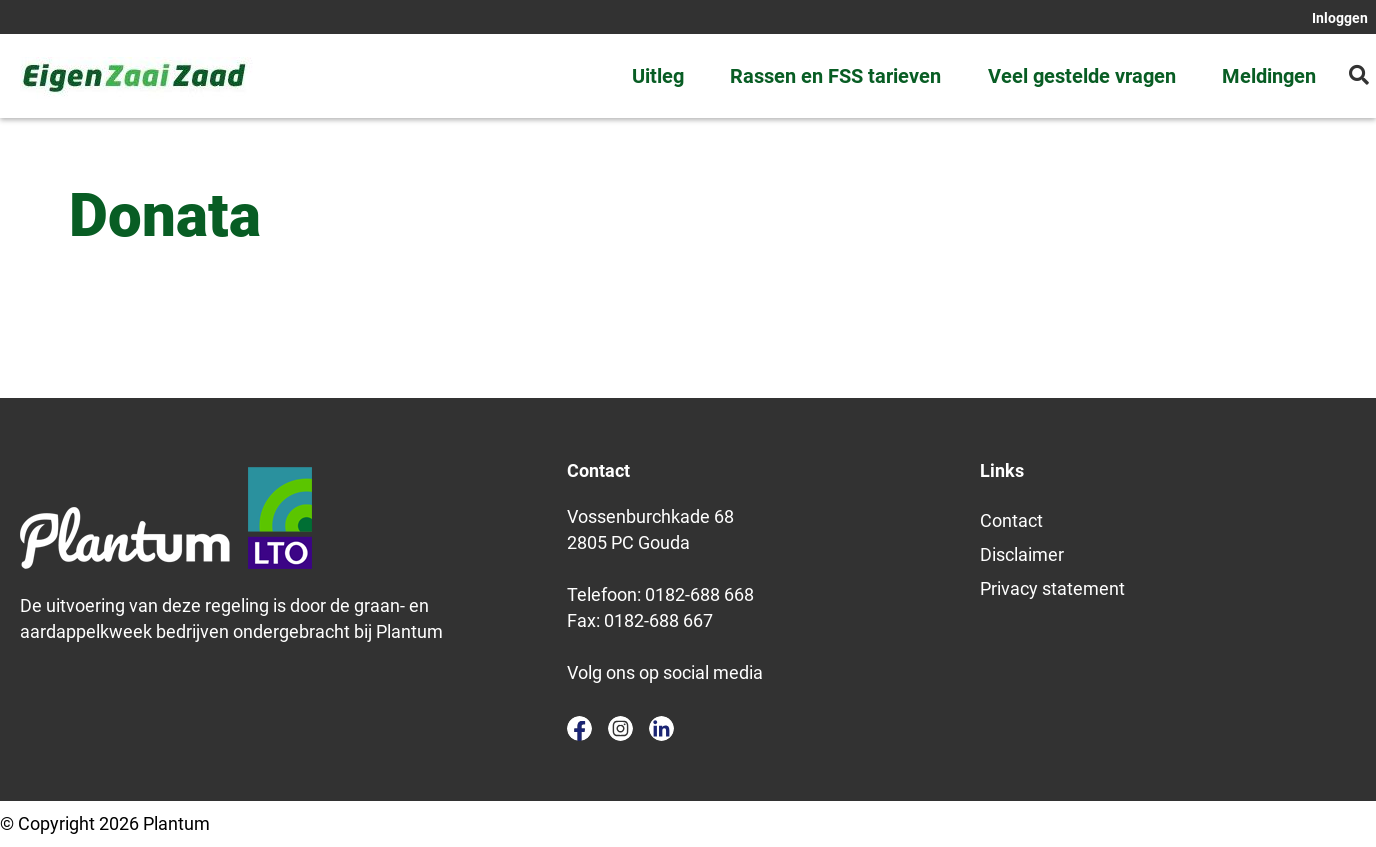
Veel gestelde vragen (1082, 76)
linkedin (661, 728)
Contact (1011, 520)
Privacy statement (1052, 588)
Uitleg (658, 76)
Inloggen (1340, 18)
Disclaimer (1022, 554)
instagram (620, 728)
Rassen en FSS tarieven (835, 76)
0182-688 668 (699, 594)
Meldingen (1269, 76)
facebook (579, 728)
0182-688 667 (658, 620)
